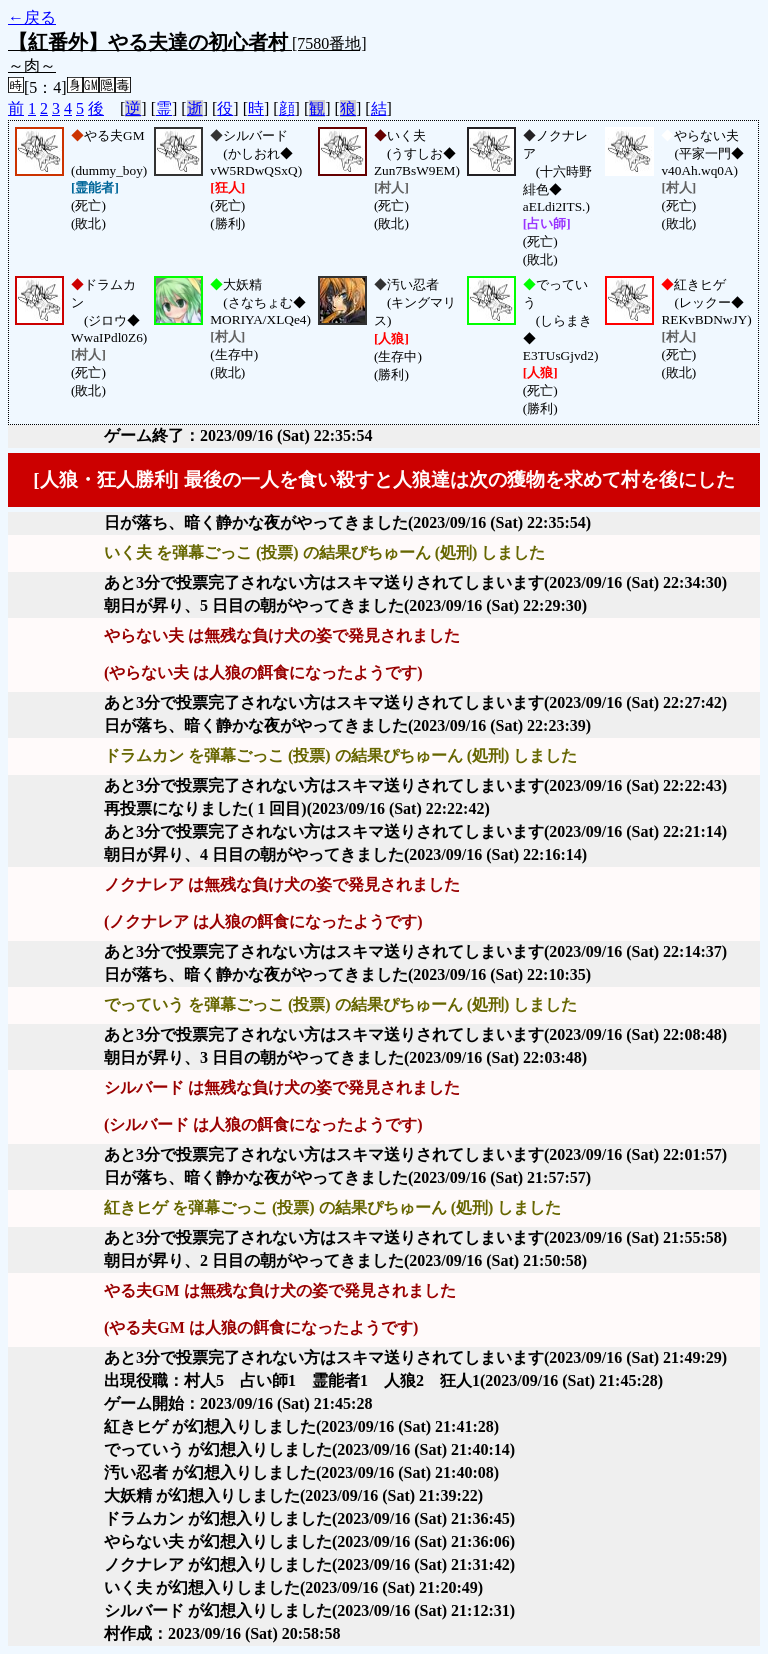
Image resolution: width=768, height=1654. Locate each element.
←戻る (32, 17)
